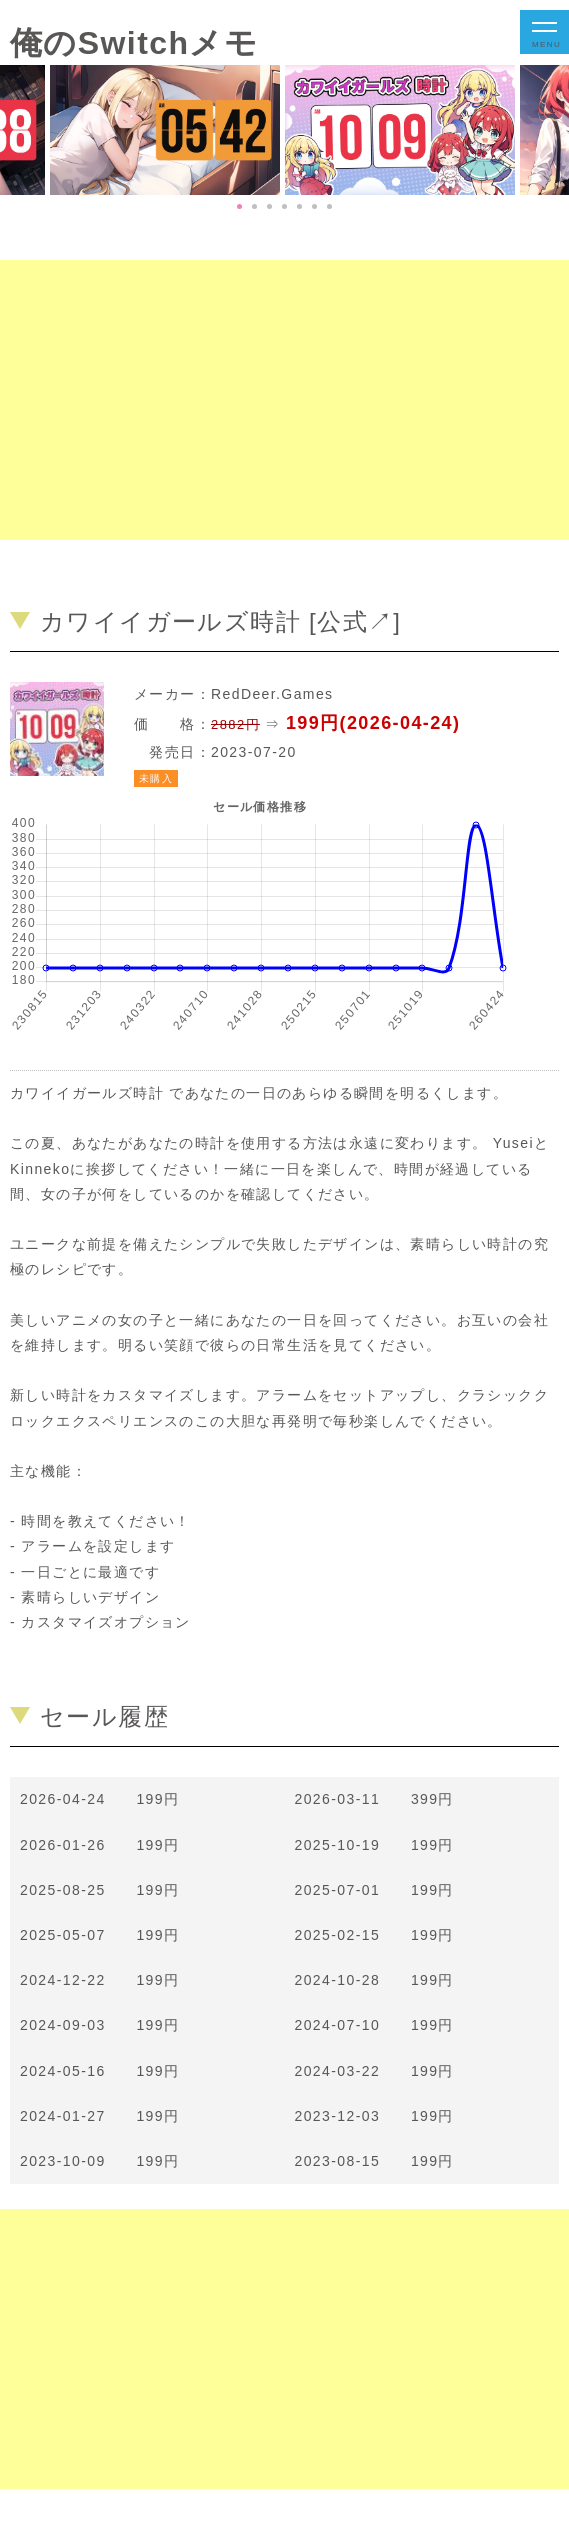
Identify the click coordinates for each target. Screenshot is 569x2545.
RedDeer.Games (272, 694)
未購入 (156, 778)
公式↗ (355, 621)
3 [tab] (269, 206)
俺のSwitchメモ (134, 43)
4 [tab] (284, 206)
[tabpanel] (402, 130)
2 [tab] (254, 206)
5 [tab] (299, 206)
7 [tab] (329, 206)
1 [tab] (239, 206)
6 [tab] (314, 206)
